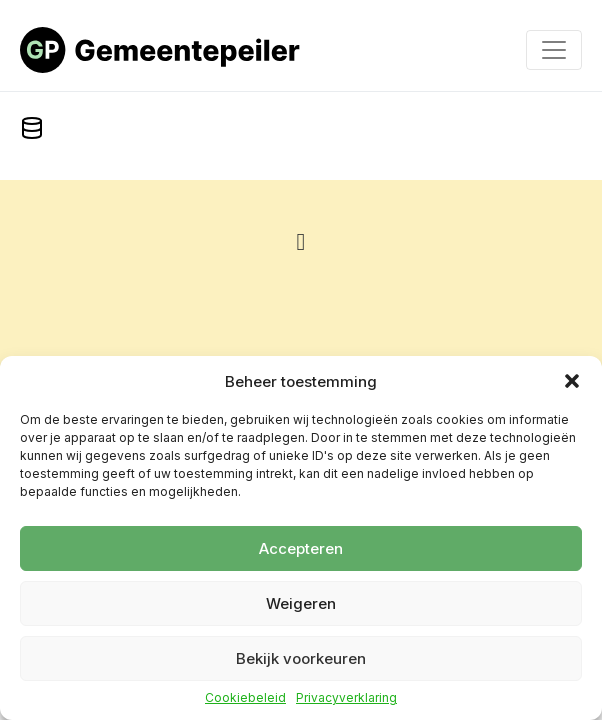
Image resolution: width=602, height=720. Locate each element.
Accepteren (301, 548)
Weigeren (301, 603)
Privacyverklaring (346, 698)
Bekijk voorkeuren (301, 658)
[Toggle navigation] (554, 50)
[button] (572, 381)
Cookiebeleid (245, 698)
